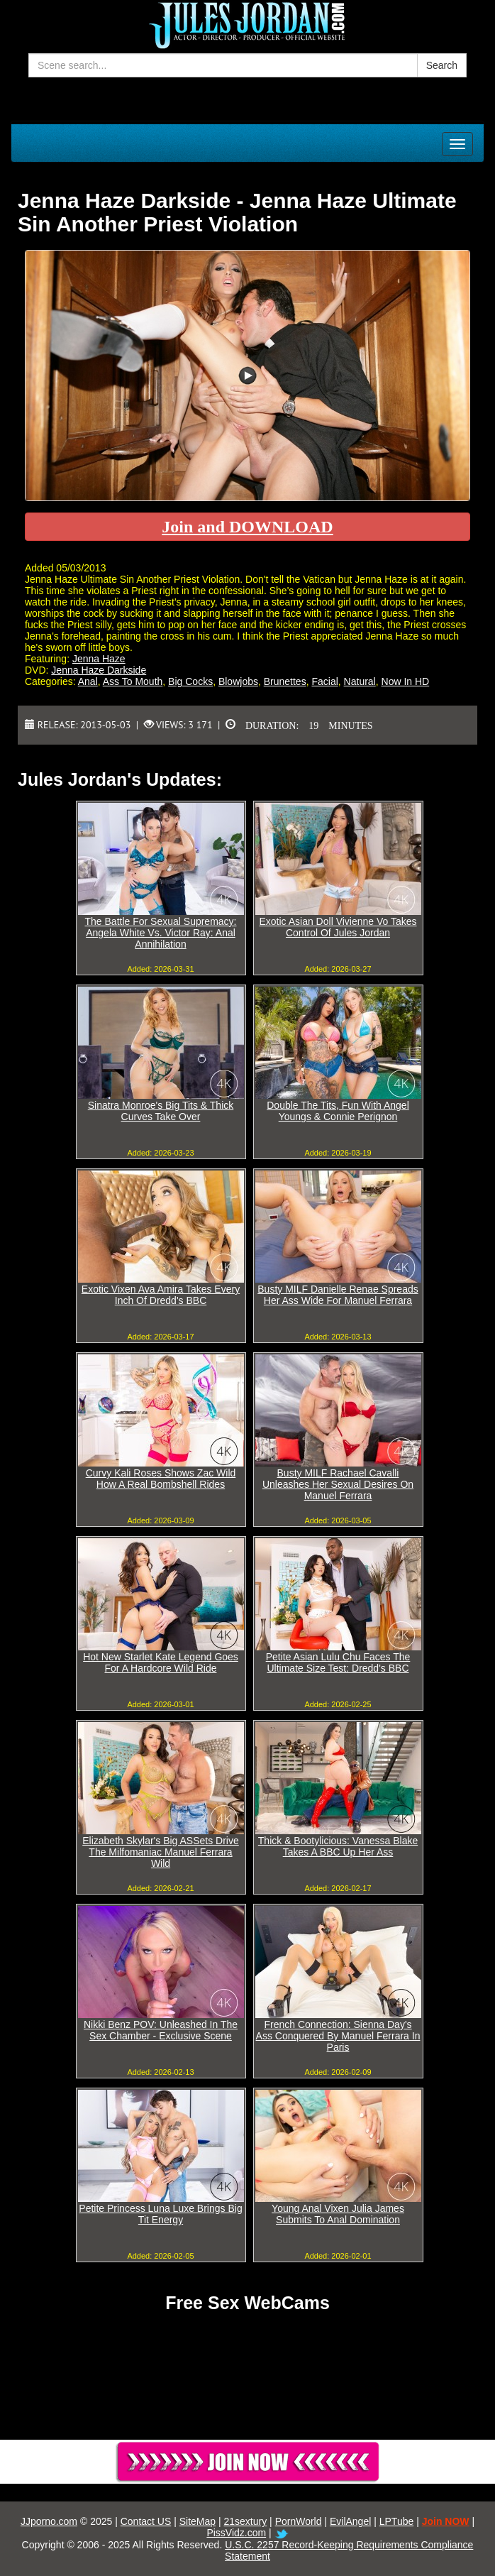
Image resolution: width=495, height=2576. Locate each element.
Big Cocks (190, 681)
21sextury (245, 2521)
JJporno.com (49, 2521)
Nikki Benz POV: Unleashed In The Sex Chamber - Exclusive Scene (161, 2030)
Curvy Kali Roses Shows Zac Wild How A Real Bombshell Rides (161, 1478)
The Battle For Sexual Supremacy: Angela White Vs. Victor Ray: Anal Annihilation (161, 933)
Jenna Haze (99, 658)
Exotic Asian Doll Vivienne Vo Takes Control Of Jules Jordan (337, 927)
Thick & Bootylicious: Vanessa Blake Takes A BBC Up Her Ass (338, 1846)
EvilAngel (350, 2521)
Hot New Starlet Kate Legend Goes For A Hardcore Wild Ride (160, 1662)
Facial (324, 681)
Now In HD (406, 681)
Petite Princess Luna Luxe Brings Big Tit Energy (160, 2214)
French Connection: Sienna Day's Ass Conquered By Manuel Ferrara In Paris (338, 2036)
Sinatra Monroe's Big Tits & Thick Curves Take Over (161, 1111)
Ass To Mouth (133, 681)
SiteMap (197, 2521)
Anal (88, 681)
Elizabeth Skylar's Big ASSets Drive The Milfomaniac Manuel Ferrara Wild (160, 1852)
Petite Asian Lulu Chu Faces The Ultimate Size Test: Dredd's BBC (338, 1662)
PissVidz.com (236, 2532)
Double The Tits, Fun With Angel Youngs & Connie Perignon (338, 1111)
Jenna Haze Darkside (98, 670)
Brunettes (285, 681)
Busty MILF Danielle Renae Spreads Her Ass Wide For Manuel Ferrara (337, 1294)
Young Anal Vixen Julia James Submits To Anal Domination (338, 2214)
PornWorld (298, 2521)
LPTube (396, 2521)
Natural (360, 681)
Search (441, 65)
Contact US (146, 2521)
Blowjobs (238, 681)
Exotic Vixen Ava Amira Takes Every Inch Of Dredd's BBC (161, 1294)
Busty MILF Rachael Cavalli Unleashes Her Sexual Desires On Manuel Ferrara (337, 1484)
